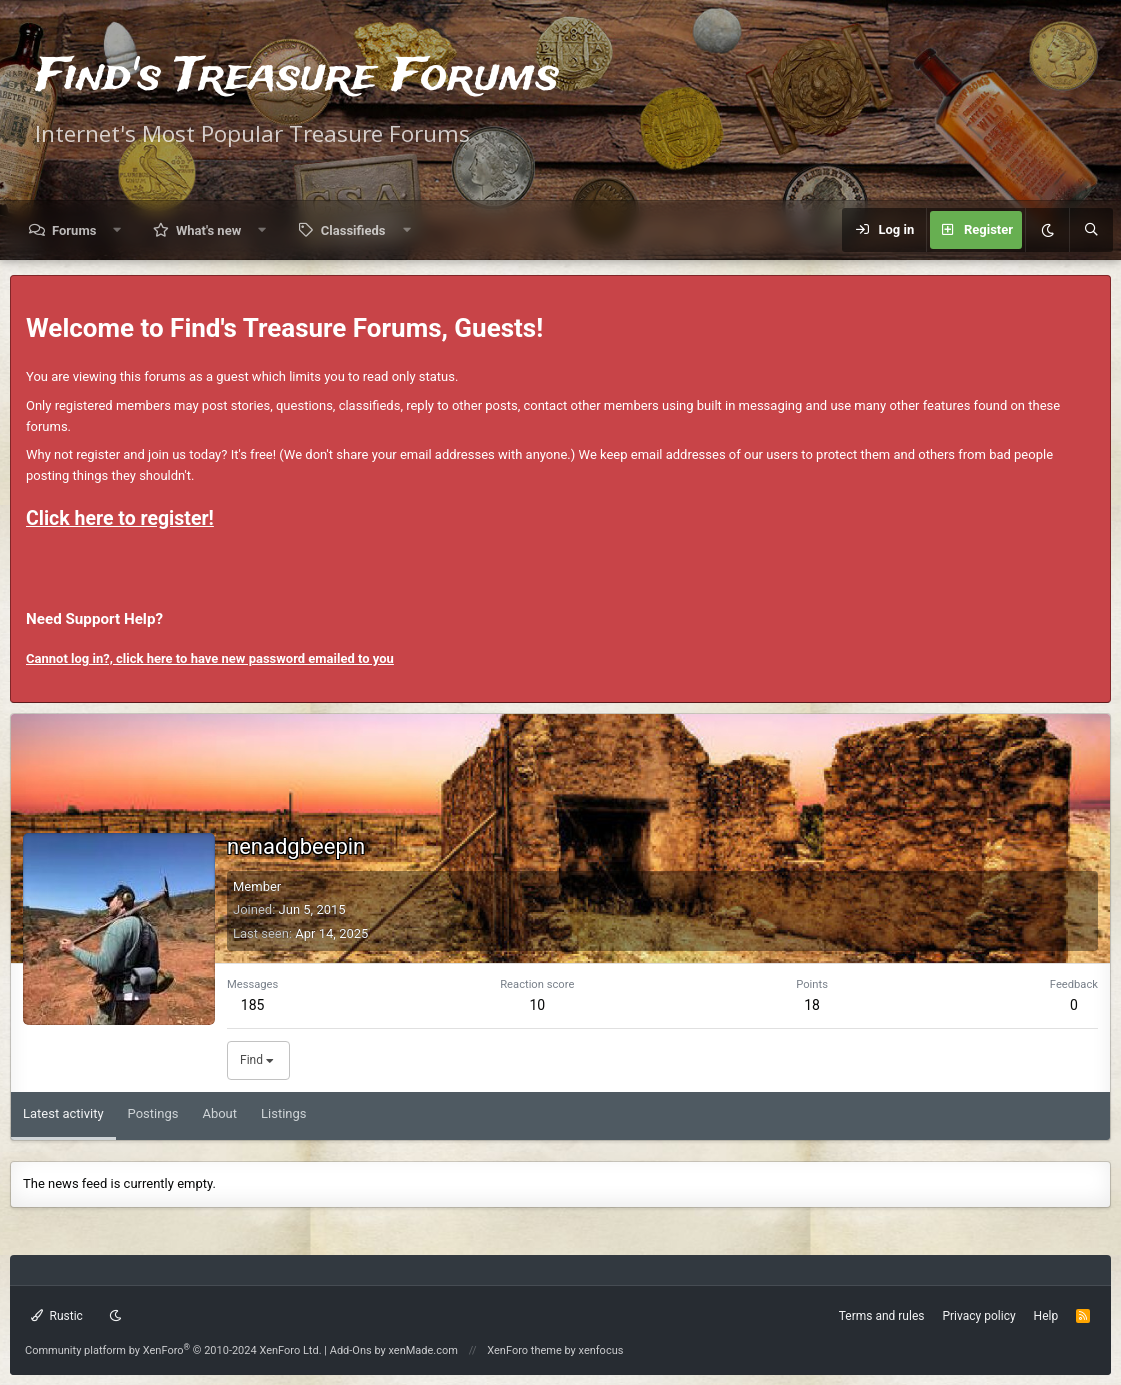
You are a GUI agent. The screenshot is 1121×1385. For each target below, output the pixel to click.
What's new (208, 230)
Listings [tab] (283, 1113)
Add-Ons (351, 1350)
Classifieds (353, 230)
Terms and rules (882, 1316)
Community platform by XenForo (173, 1350)
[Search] (1091, 230)
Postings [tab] (153, 1113)
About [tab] (219, 1113)
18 (812, 1005)
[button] (117, 230)
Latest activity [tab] (63, 1113)
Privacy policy (978, 1316)
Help (1046, 1316)
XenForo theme (524, 1350)
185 (253, 1005)
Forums (74, 230)
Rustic (57, 1316)
